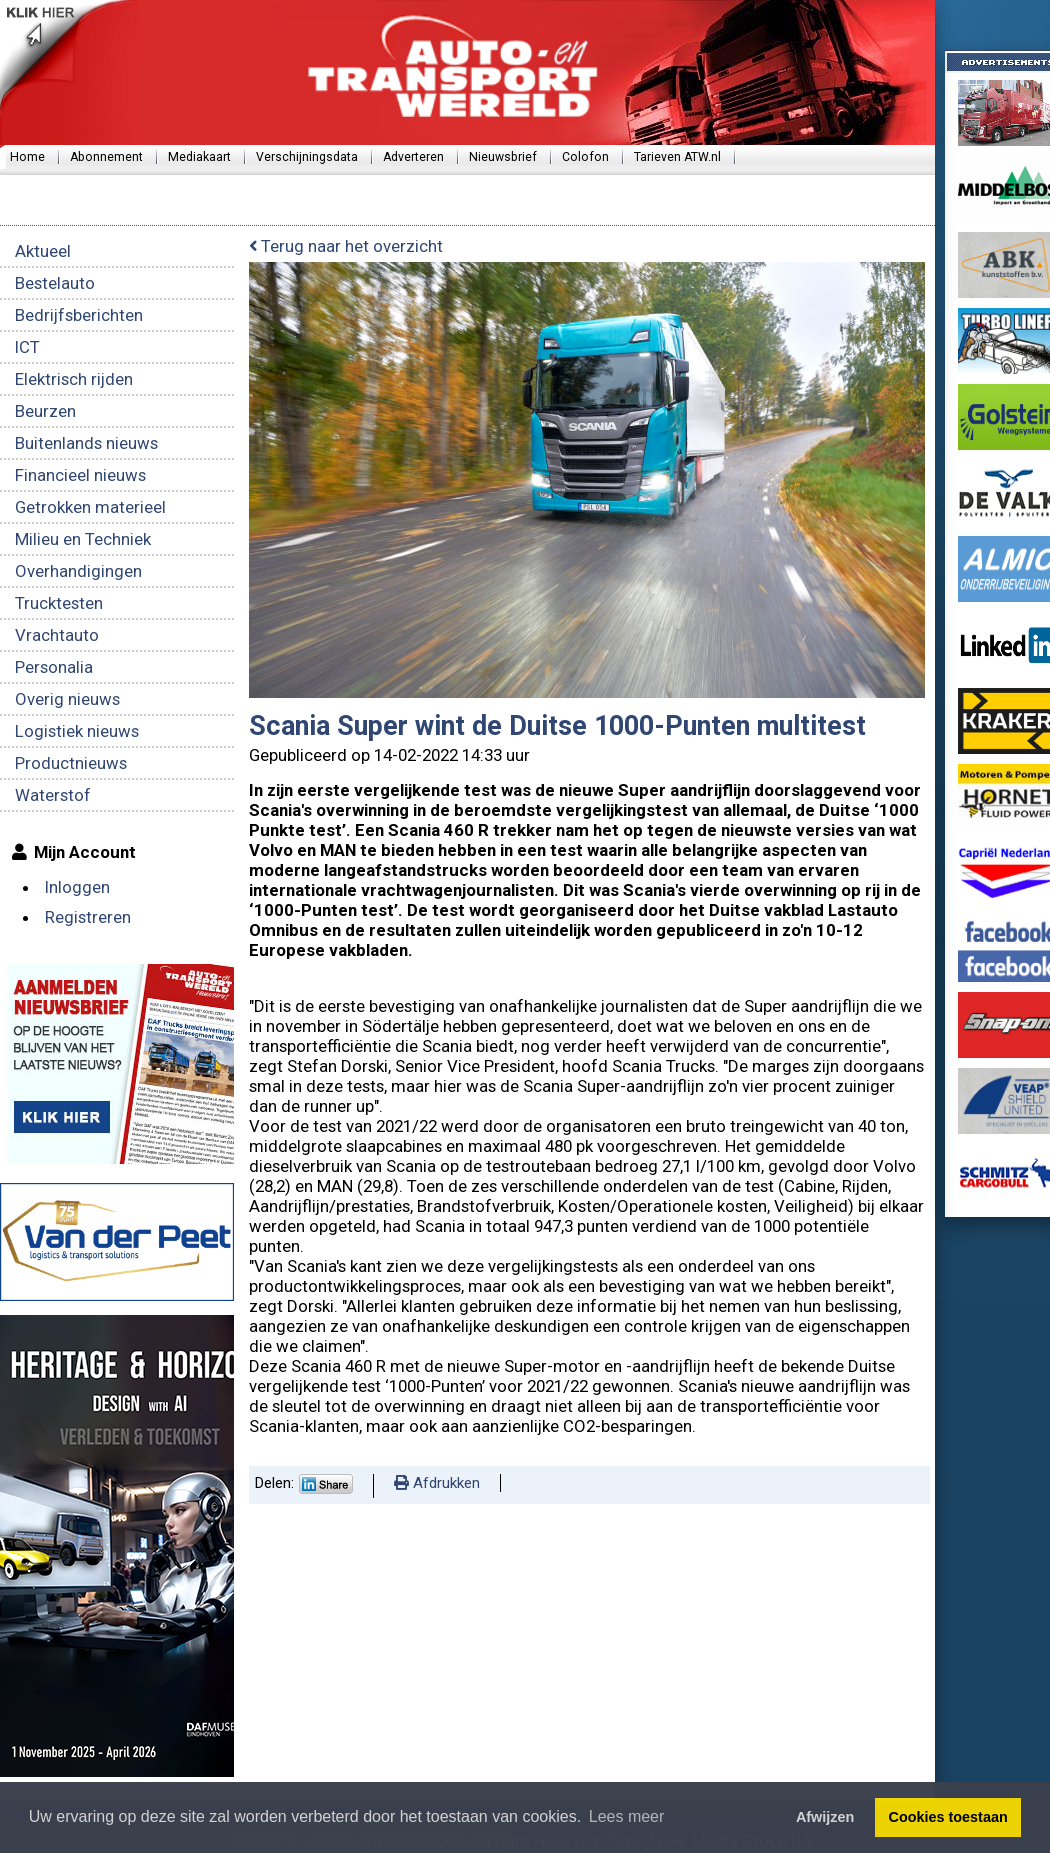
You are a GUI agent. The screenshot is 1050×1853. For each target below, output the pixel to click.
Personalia (54, 667)
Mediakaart (199, 157)
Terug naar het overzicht (346, 246)
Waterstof (53, 795)
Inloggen (77, 887)
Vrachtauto (57, 635)
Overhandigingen (78, 571)
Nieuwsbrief (503, 157)
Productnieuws (71, 763)
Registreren (88, 917)
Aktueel (43, 251)
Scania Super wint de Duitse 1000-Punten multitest (557, 726)
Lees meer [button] (627, 1816)
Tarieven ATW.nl (677, 157)
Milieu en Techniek (83, 539)
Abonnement (106, 157)
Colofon (585, 157)
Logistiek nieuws (77, 731)
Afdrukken (437, 1483)
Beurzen (45, 411)
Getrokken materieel (90, 507)
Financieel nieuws (80, 475)
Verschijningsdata (307, 157)
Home (27, 157)
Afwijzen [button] (825, 1817)
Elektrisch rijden (74, 379)
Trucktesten (59, 603)
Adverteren (413, 157)
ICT (27, 347)
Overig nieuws (67, 699)
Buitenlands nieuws (86, 443)
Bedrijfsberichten (79, 315)
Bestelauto (55, 283)
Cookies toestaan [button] (948, 1817)
